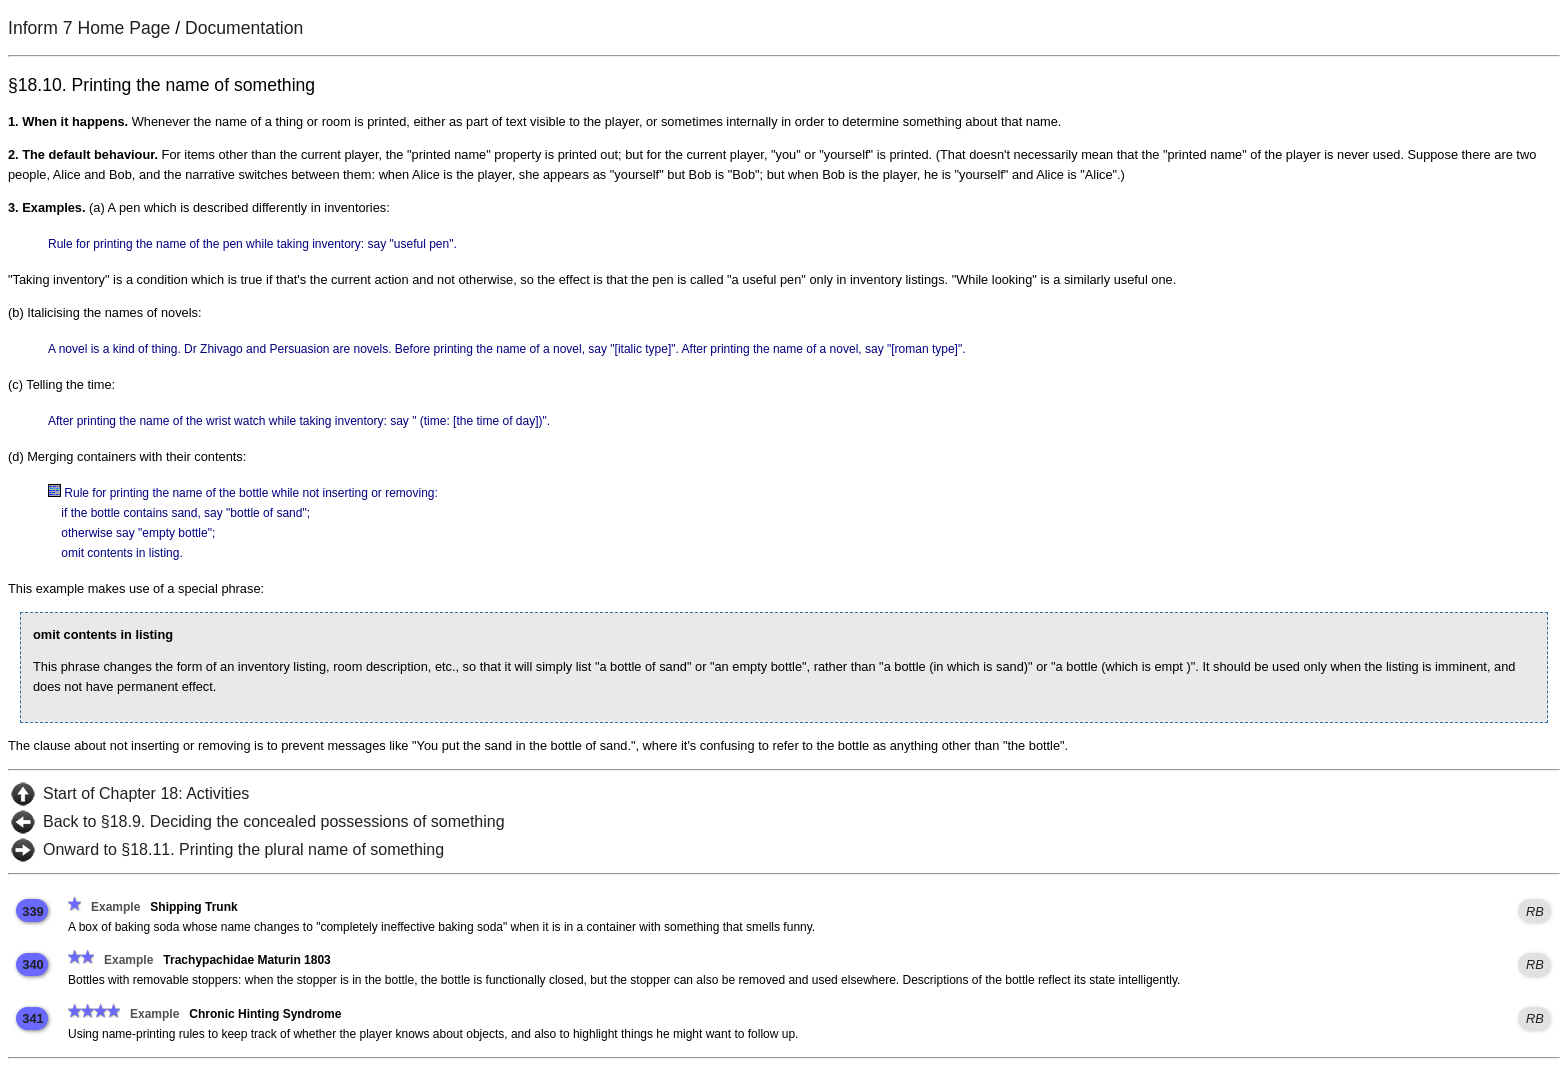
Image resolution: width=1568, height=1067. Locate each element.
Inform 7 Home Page (89, 28)
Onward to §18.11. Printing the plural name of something (243, 849)
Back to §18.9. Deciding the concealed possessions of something (274, 821)
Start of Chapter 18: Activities (146, 793)
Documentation (244, 28)
